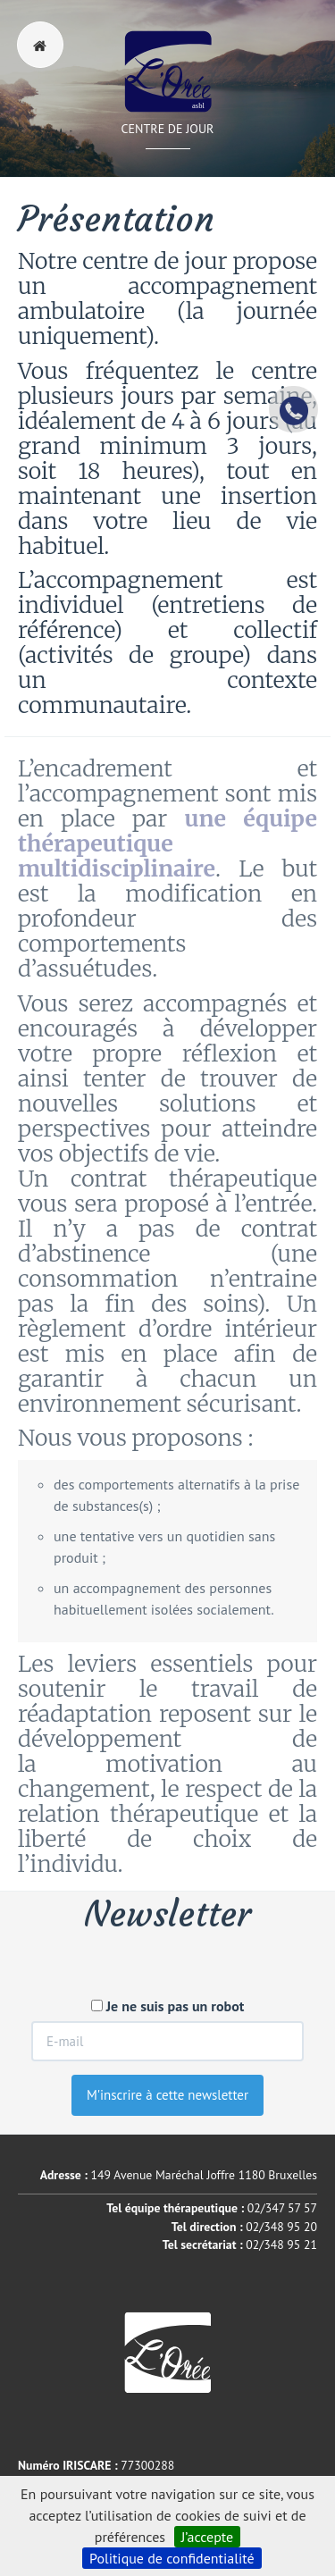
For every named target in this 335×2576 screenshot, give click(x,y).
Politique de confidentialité (172, 2558)
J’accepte (207, 2537)
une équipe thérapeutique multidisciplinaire (167, 843)
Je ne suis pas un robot (168, 2006)
